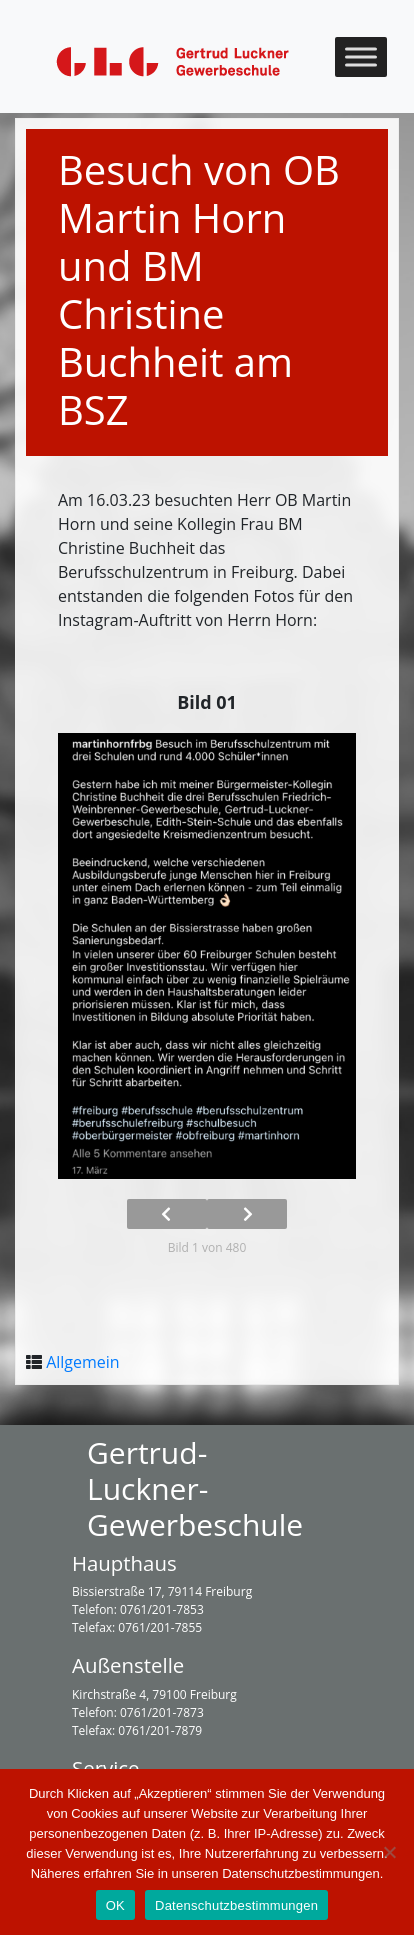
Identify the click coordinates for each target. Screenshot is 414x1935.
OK (115, 1905)
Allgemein (83, 1362)
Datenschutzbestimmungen (236, 1905)
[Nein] (389, 1852)
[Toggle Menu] (361, 56)
